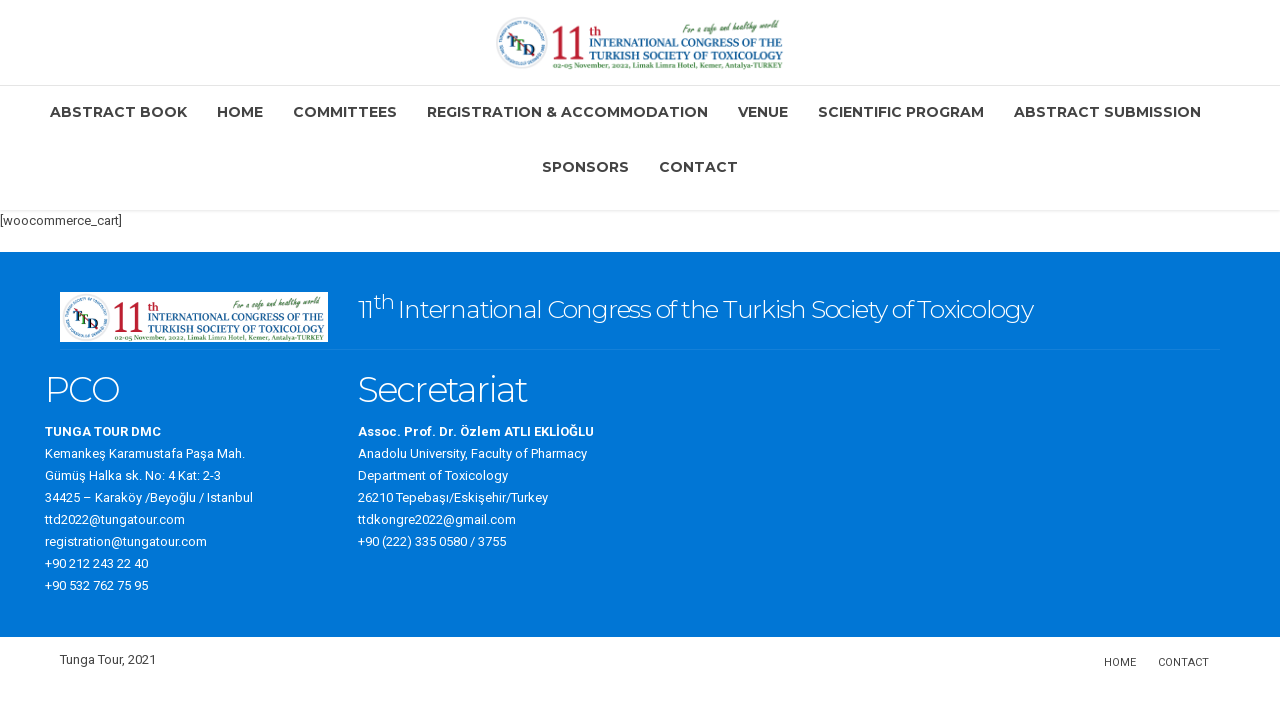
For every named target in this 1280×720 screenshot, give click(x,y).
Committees (345, 112)
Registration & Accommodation (567, 112)
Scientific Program (901, 112)
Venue (763, 112)
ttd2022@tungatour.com (115, 519)
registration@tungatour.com (126, 541)
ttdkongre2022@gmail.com (437, 519)
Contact (698, 167)
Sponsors (585, 167)
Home (240, 112)
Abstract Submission (1107, 112)
